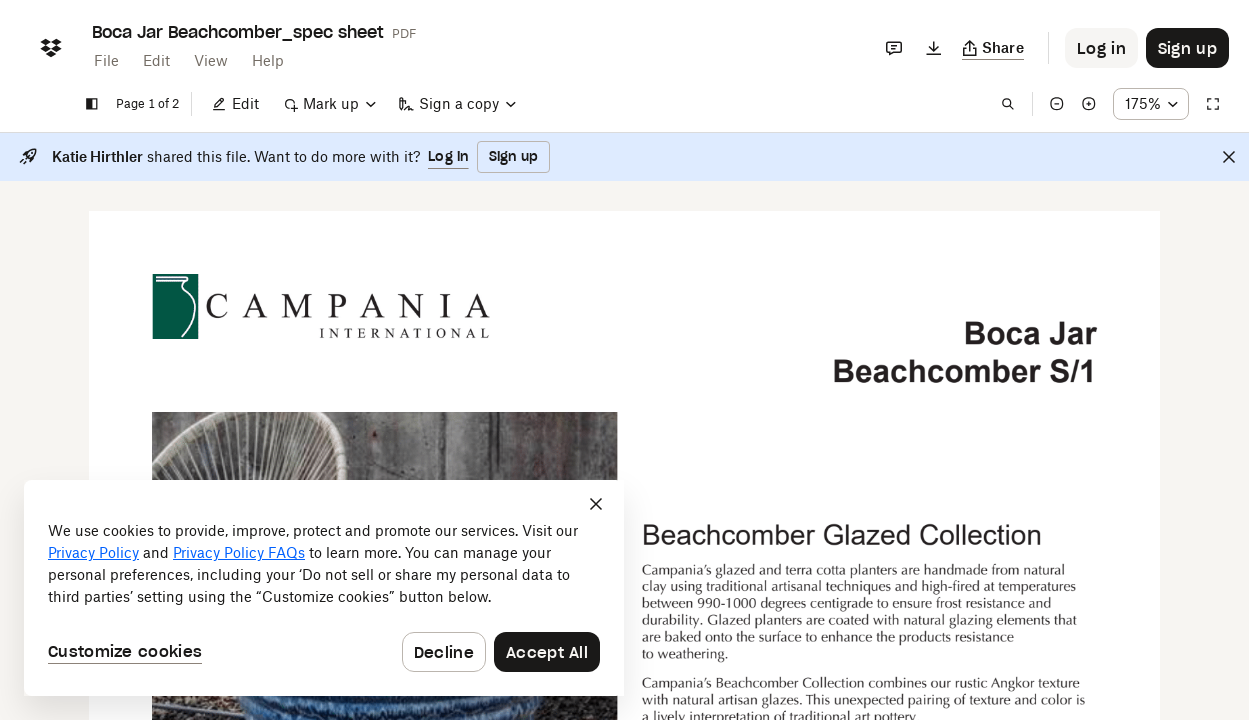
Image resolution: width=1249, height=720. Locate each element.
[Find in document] (1008, 104)
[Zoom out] (1057, 104)
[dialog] (324, 588)
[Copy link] (993, 48)
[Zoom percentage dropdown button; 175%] (1151, 104)
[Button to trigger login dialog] (1101, 48)
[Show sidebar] (92, 104)
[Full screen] (1213, 104)
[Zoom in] (1089, 104)
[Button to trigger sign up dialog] (1187, 48)
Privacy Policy (93, 552)
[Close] (1229, 157)
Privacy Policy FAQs (239, 552)
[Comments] (894, 48)
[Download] (934, 48)
